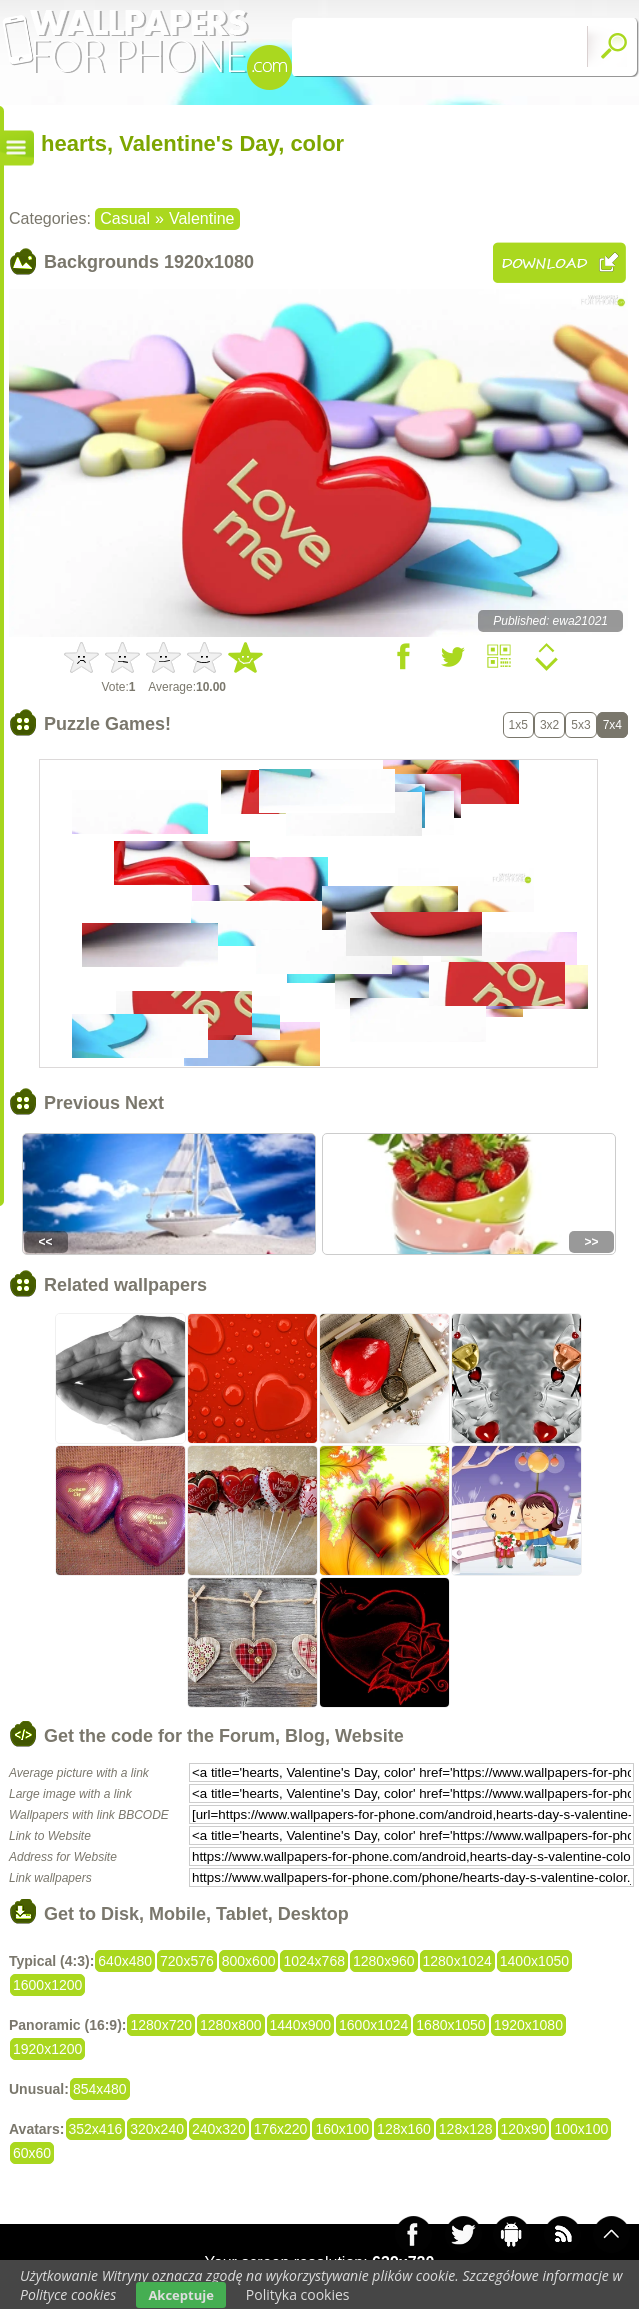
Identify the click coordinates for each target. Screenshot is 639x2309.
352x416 (96, 2129)
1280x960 (384, 1961)
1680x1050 (450, 2025)
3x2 (549, 725)
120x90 (524, 2129)
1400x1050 (534, 1961)
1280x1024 (457, 1961)
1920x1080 (528, 2025)
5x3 (580, 725)
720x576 (187, 1961)
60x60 (32, 2153)
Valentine (202, 218)
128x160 (404, 2129)
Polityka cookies (298, 2294)
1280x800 (231, 2025)
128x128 (466, 2129)
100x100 (581, 2129)
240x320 (219, 2129)
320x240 (157, 2129)
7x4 (612, 725)
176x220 (281, 2129)
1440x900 (301, 2025)
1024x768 (314, 1961)
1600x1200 (47, 1985)
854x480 (100, 2089)
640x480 (125, 1961)
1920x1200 (47, 2049)
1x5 (518, 725)
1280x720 (161, 2025)
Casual (125, 218)
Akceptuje (180, 2295)
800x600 (249, 1961)
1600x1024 (373, 2025)
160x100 (342, 2129)
